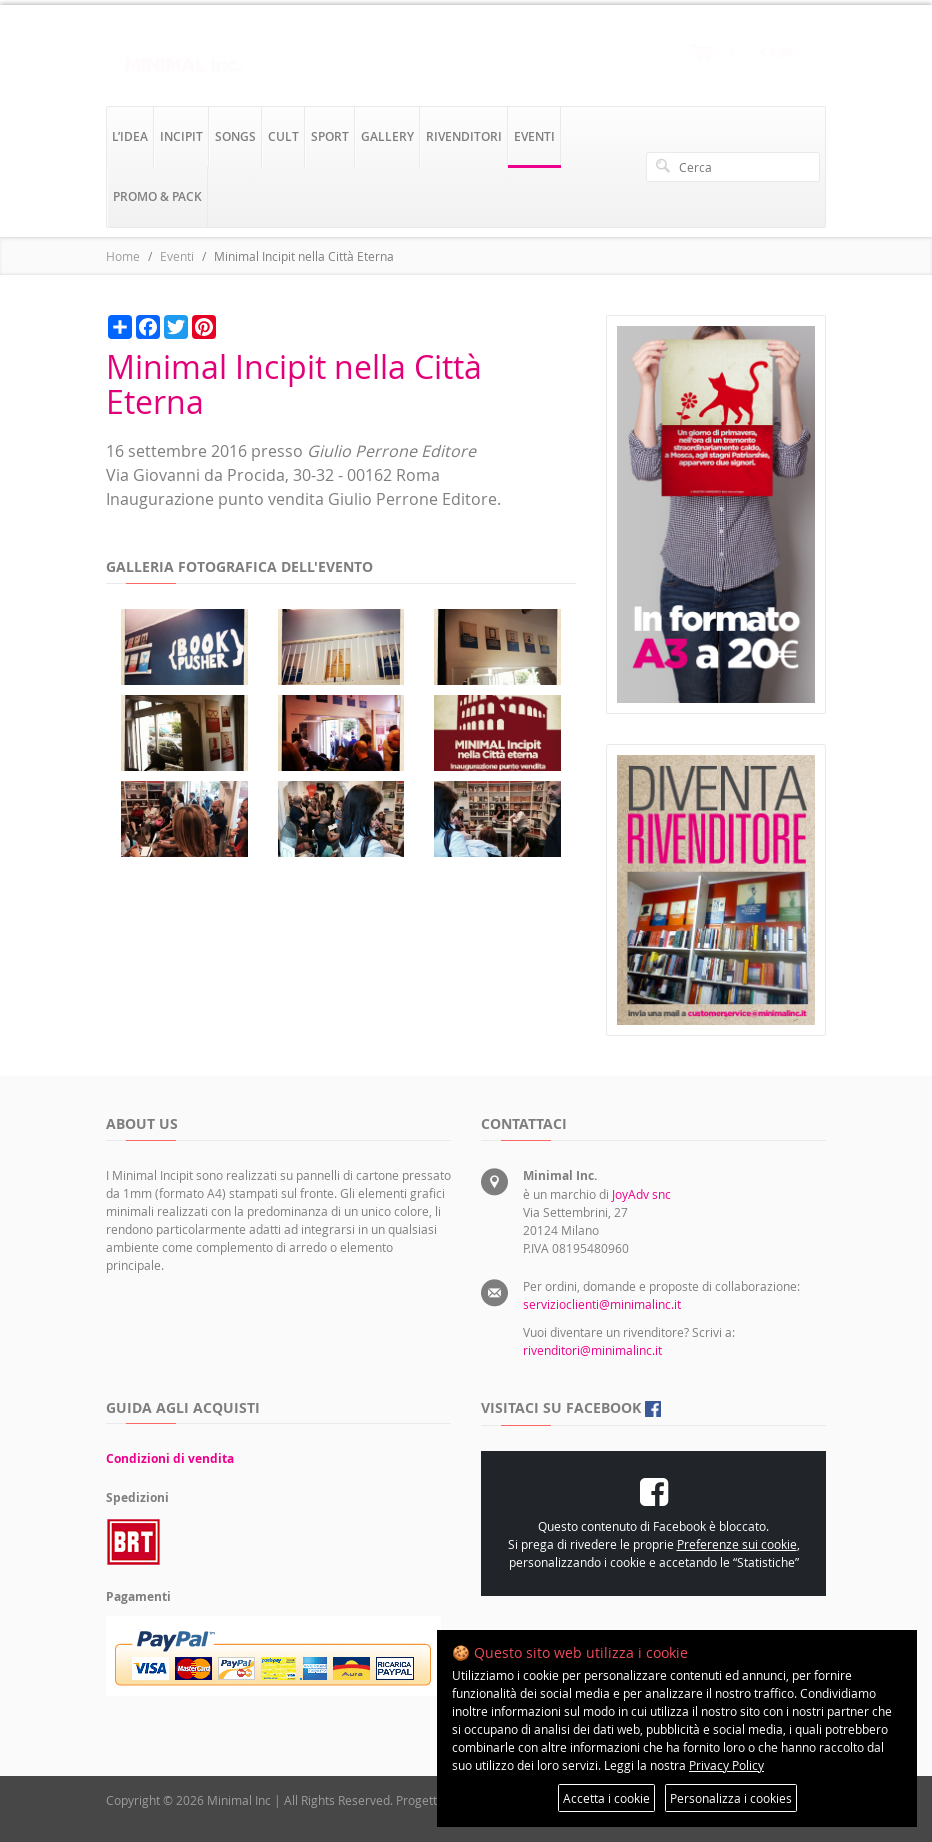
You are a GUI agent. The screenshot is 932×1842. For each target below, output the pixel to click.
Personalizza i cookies (731, 1798)
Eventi (177, 256)
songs (235, 136)
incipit (181, 136)
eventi (534, 136)
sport (330, 136)
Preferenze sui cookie (737, 1544)
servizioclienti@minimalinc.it (602, 1304)
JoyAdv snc (641, 1194)
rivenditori (464, 136)
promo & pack (157, 196)
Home (123, 256)
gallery (387, 136)
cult (283, 136)
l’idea (130, 136)
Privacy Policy (726, 1765)
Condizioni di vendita (170, 1458)
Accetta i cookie (606, 1798)
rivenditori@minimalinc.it (592, 1350)
